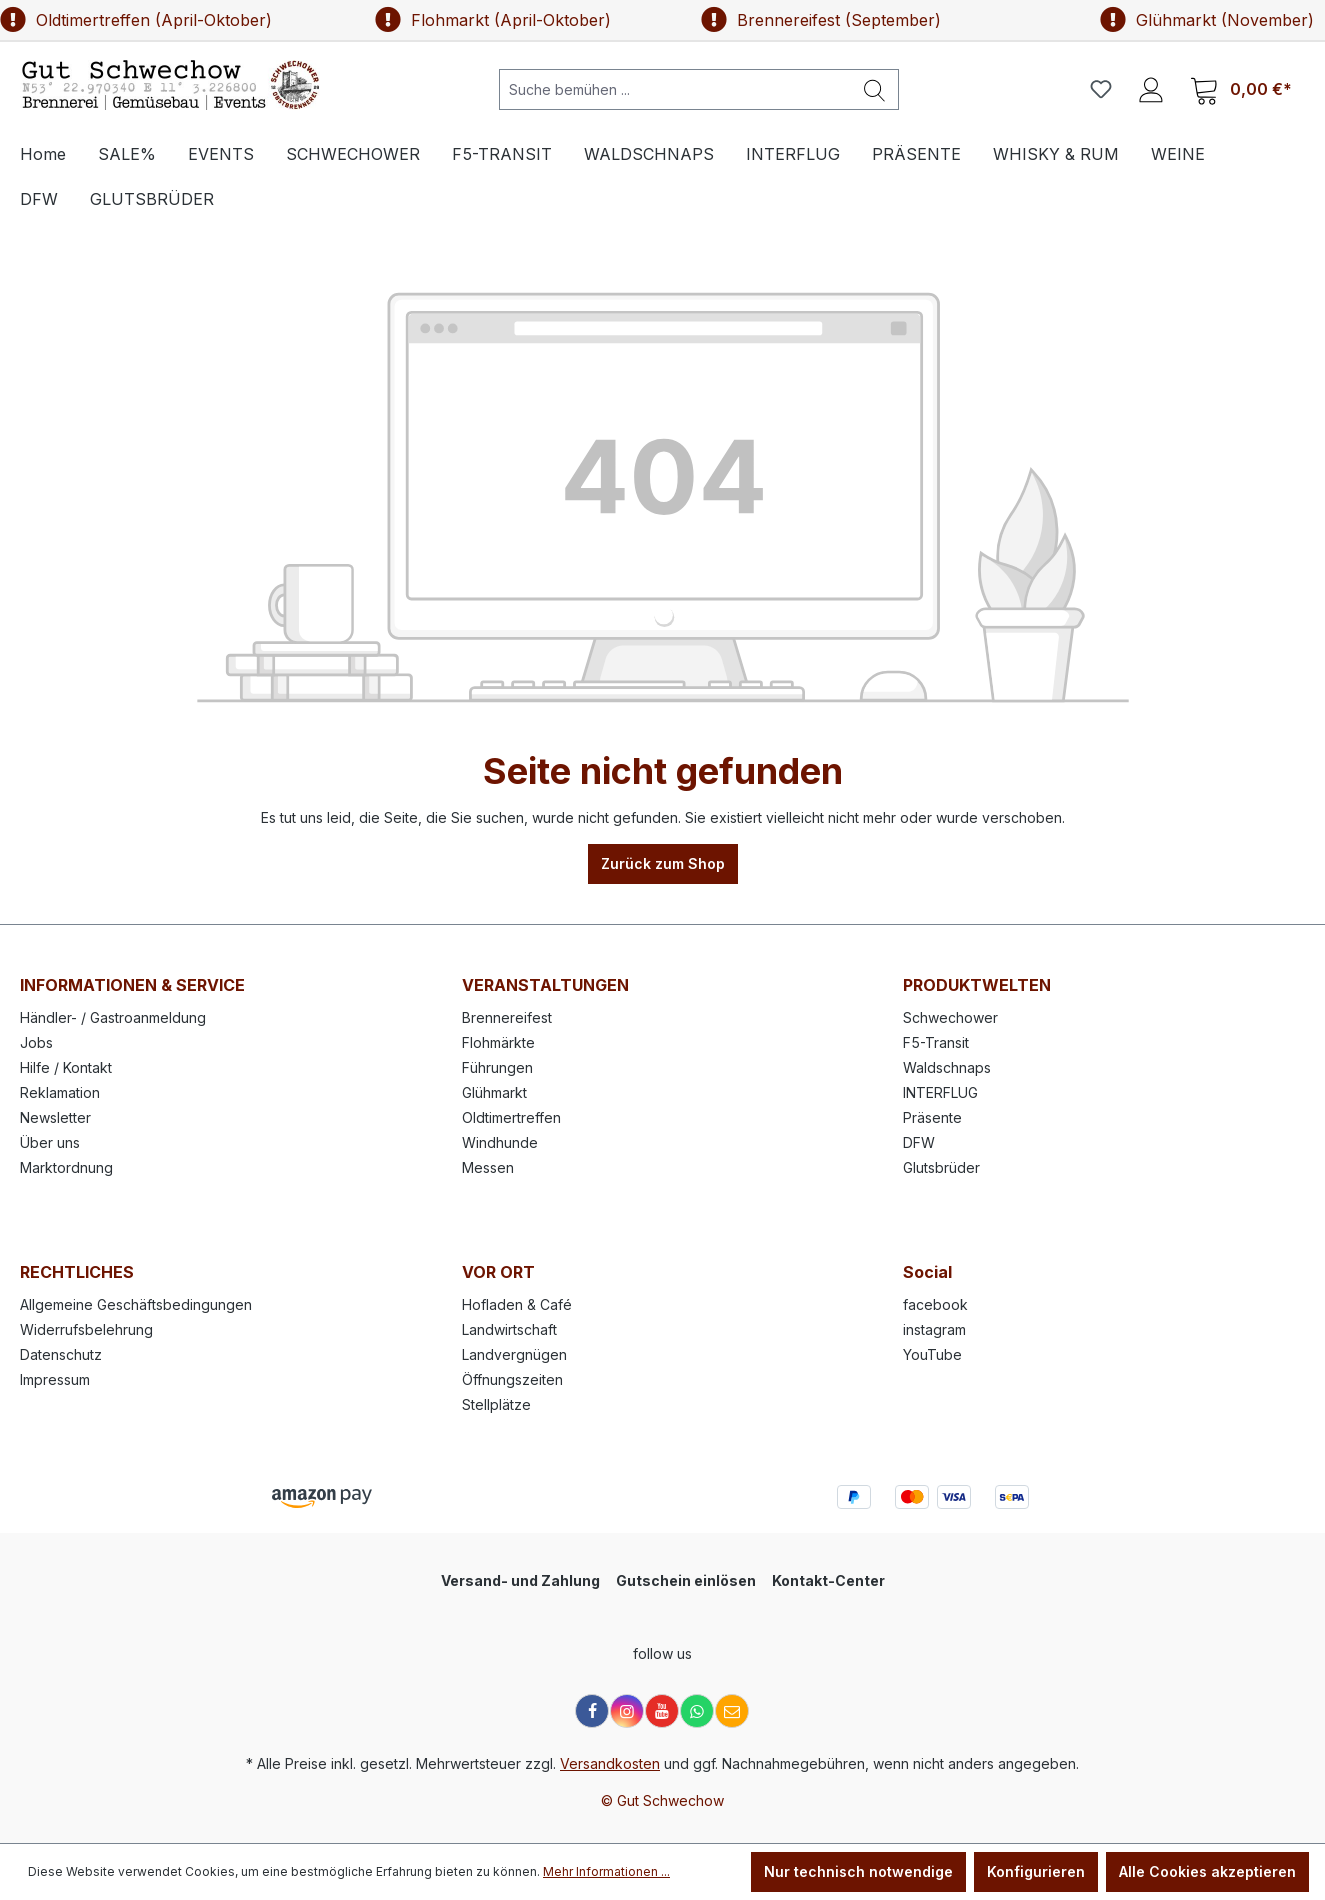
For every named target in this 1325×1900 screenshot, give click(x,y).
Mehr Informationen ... (606, 1871)
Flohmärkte (498, 1042)
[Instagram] (627, 1711)
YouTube (932, 1354)
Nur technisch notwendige (858, 1871)
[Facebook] (592, 1711)
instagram (934, 1329)
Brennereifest (507, 1017)
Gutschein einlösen (686, 1580)
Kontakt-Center (828, 1580)
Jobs (36, 1042)
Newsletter (55, 1117)
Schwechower (950, 1017)
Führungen (497, 1067)
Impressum (55, 1379)
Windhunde (500, 1142)
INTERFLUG (940, 1092)
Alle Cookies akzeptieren (1207, 1871)
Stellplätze (496, 1404)
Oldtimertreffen (511, 1117)
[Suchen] (875, 89)
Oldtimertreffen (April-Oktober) (136, 20)
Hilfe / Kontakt (66, 1067)
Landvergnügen (514, 1354)
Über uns (50, 1142)
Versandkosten (610, 1763)
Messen (488, 1167)
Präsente (932, 1117)
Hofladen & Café (517, 1304)
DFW (919, 1142)
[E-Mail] (732, 1711)
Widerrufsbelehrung (86, 1329)
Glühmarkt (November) (1207, 20)
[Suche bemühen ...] (675, 89)
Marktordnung (66, 1167)
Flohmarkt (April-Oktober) (493, 20)
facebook (935, 1304)
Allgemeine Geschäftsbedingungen (136, 1304)
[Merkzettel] (1101, 89)
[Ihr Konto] (1151, 89)
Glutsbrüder (941, 1167)
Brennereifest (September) (821, 20)
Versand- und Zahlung (520, 1580)
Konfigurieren (1036, 1871)
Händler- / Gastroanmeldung (113, 1017)
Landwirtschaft (509, 1329)
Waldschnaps (947, 1067)
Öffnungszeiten (512, 1379)
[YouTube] (662, 1711)
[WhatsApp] (697, 1711)
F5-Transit (936, 1042)
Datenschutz (61, 1354)
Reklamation (60, 1092)
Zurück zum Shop (663, 863)
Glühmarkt (494, 1092)
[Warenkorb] (1241, 89)
